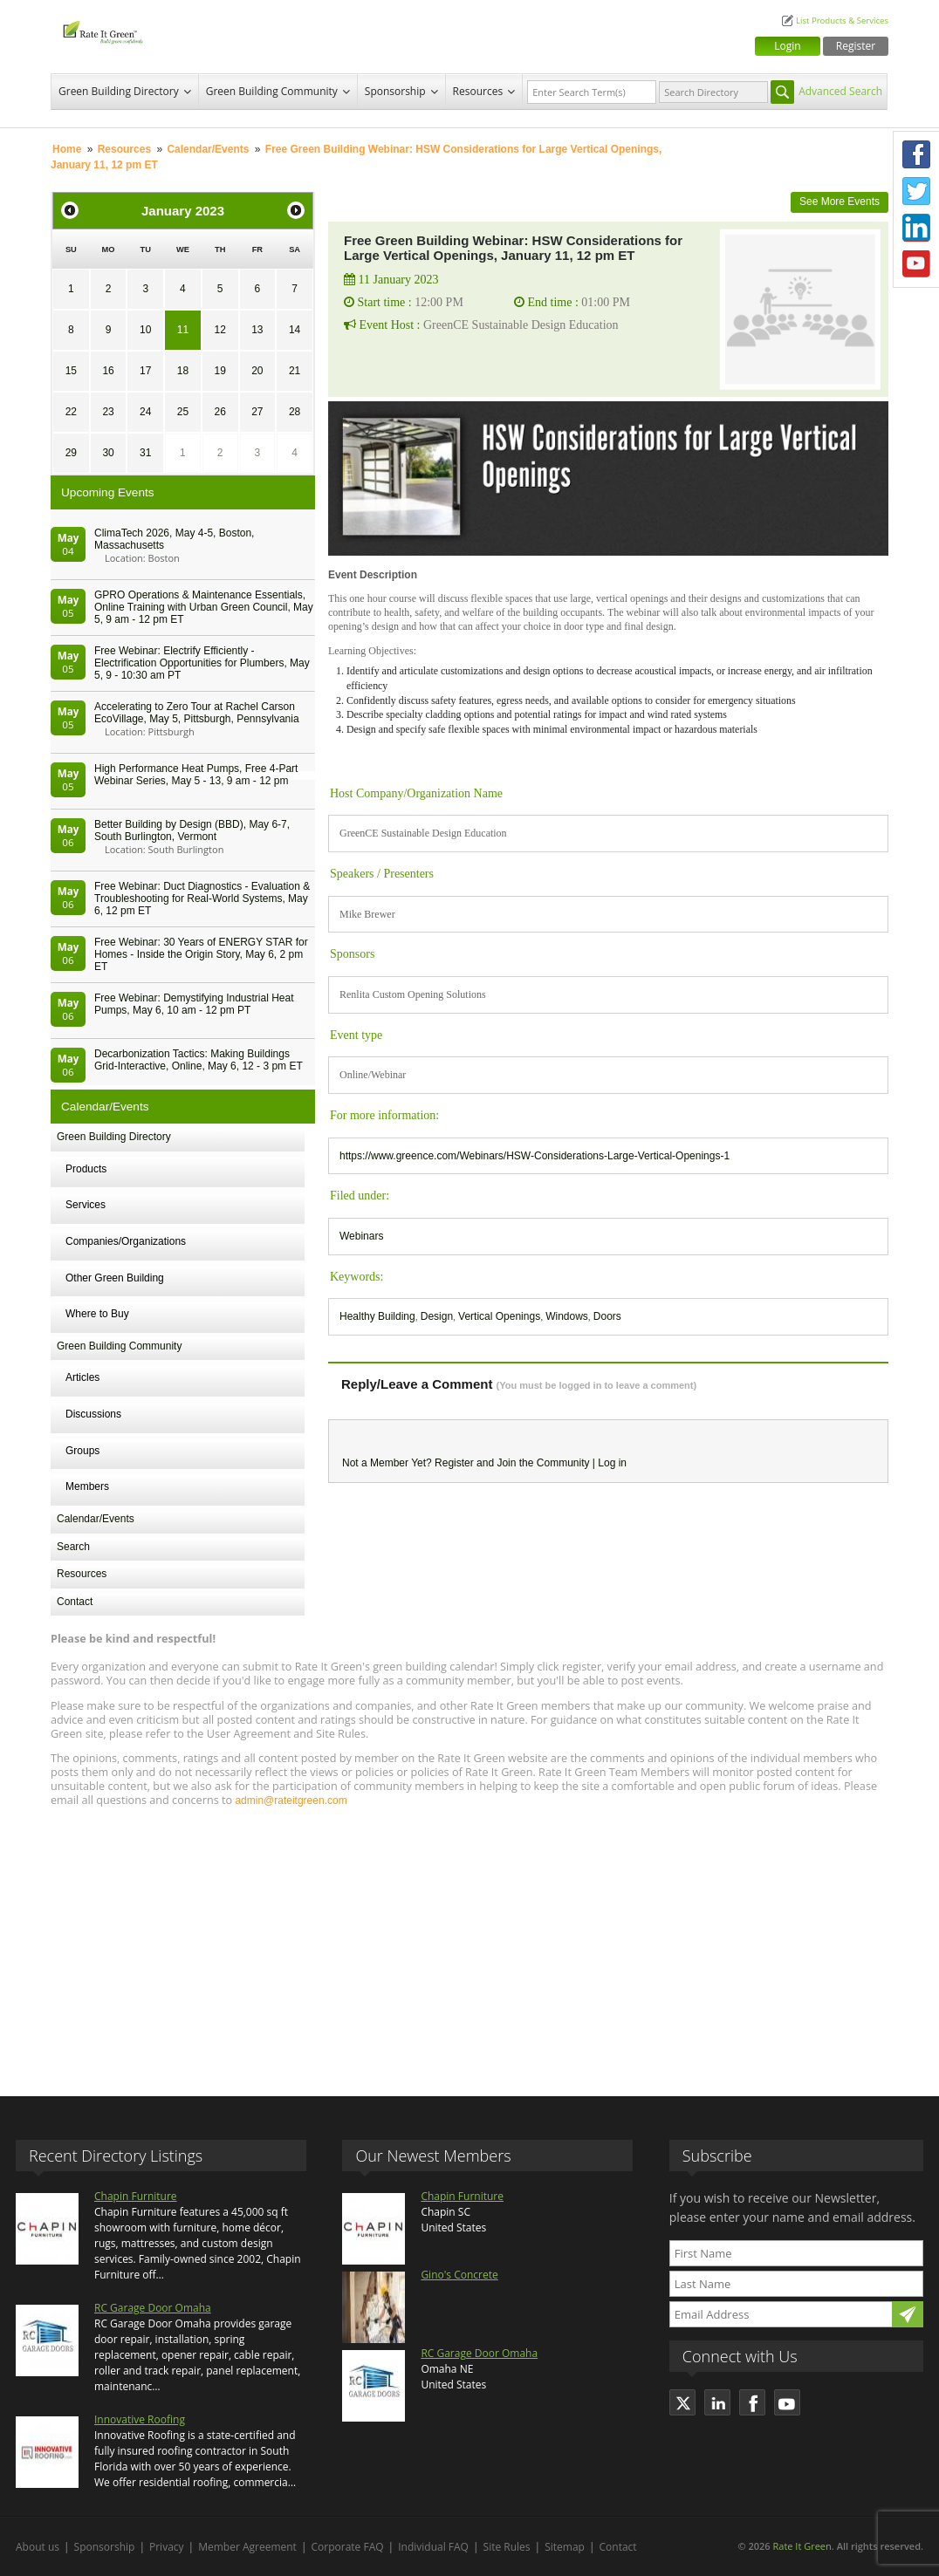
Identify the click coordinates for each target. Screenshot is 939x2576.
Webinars (361, 1236)
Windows (566, 1316)
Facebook (916, 154)
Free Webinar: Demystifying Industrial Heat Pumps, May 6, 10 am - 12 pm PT (194, 1004)
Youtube (916, 264)
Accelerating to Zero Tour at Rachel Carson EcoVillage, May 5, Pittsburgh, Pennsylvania (196, 712)
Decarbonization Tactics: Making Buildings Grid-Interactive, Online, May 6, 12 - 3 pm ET (198, 1060)
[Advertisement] (469, 1943)
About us (37, 2546)
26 (219, 412)
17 (145, 371)
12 (219, 330)
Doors (607, 1316)
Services (85, 1205)
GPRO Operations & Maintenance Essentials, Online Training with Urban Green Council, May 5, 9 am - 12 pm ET (203, 607)
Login (787, 45)
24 (145, 412)
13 (257, 330)
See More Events (839, 201)
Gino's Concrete (459, 2274)
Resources (478, 91)
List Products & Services (842, 20)
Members (87, 1486)
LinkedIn (916, 228)
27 (257, 412)
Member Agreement (247, 2546)
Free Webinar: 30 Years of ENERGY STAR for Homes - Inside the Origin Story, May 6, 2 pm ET (201, 954)
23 (107, 412)
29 (71, 453)
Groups (82, 1451)
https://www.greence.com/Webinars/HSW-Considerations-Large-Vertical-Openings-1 (534, 1156)
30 (107, 453)
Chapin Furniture (135, 2196)
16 (107, 371)
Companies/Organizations (125, 1241)
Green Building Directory (118, 91)
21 (294, 371)
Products (85, 1169)
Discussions (93, 1414)
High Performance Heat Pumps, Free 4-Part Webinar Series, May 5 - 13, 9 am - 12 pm (196, 774)
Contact (75, 1601)
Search (73, 1547)
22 (71, 412)
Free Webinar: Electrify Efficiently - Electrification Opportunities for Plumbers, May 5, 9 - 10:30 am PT (202, 663)
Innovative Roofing (139, 2419)
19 (219, 371)
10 (145, 330)
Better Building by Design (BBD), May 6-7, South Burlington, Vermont (192, 830)
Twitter (916, 191)
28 (294, 412)
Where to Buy (97, 1314)
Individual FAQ (433, 2546)
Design (437, 1316)
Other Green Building (114, 1278)
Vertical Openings (499, 1316)
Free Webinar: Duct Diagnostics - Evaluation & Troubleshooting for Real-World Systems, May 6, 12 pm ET (202, 898)
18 (182, 371)
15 (71, 371)
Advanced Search (840, 91)
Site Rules (507, 2546)
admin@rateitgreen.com (290, 1800)
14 (294, 330)
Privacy (166, 2546)
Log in (612, 1463)
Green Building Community (272, 91)
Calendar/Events (208, 149)
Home (66, 149)
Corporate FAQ (348, 2546)
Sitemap (565, 2546)
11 (182, 330)
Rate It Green (801, 2545)
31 (145, 453)
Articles (82, 1377)
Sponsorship (395, 91)
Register (855, 45)
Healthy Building (377, 1316)
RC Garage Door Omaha (152, 2307)
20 (257, 371)
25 (182, 412)
